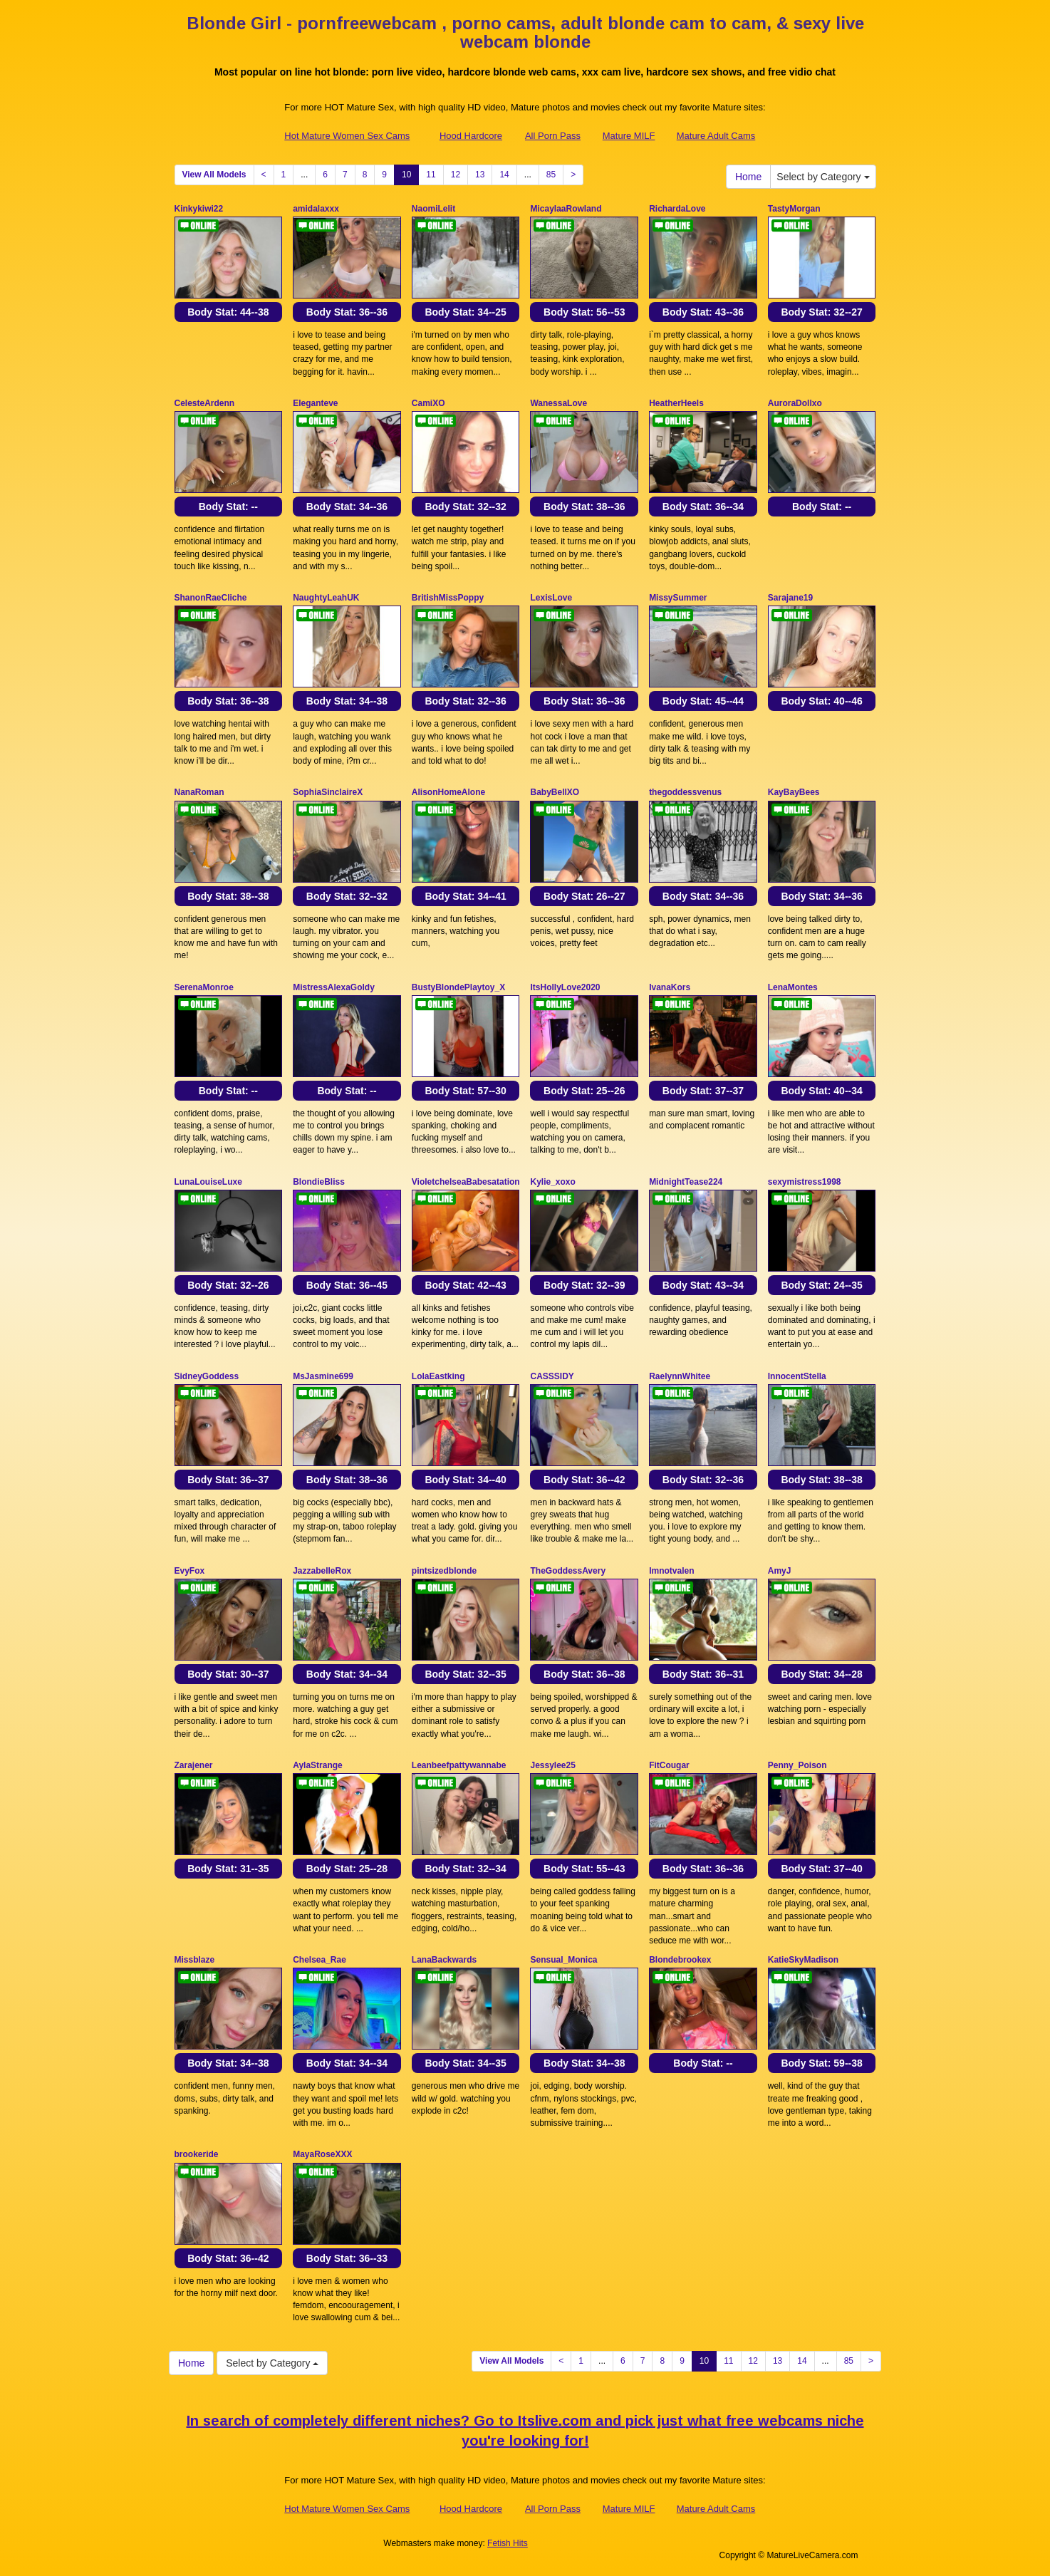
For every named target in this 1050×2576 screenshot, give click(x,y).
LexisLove (551, 598)
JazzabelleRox (322, 1571)
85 (551, 175)
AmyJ (779, 1571)
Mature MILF (629, 135)
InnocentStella (797, 1376)
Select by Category (822, 176)
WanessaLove (558, 403)
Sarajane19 (790, 598)
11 (430, 175)
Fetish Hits (507, 2543)
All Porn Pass (553, 135)
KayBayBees (794, 792)
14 (504, 175)
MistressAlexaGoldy (334, 987)
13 (479, 175)
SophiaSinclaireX (328, 792)
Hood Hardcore (471, 135)
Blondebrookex (680, 1960)
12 (455, 175)
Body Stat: (228, 312)
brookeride (197, 2154)
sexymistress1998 (804, 1182)
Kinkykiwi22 (199, 209)
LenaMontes (793, 987)
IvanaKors (669, 987)
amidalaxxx (316, 209)
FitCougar (669, 1765)
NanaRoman (199, 792)
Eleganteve (315, 403)
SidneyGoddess (207, 1376)
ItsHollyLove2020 (565, 987)
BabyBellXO (554, 792)
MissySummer (678, 598)
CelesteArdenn (205, 403)
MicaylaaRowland (565, 209)
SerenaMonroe (204, 987)
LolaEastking (438, 1376)
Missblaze (195, 1960)
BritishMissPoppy (448, 598)
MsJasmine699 (323, 1376)
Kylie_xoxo (552, 1182)
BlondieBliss (319, 1182)
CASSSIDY (551, 1376)
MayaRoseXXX (322, 2154)
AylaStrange (318, 1765)
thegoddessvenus (685, 792)
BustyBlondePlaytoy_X (458, 987)
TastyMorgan (794, 209)
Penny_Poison (797, 1765)
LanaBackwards (444, 1960)
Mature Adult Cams (716, 135)
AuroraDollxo (795, 403)
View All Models (214, 175)
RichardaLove (677, 209)
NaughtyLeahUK (326, 598)
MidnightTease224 (685, 1182)
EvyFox (190, 1571)
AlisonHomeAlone (448, 792)
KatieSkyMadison (803, 1960)
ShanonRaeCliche (211, 598)
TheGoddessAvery (567, 1571)
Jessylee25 (552, 1765)
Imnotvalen (671, 1571)
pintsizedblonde (444, 1571)
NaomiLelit (433, 209)
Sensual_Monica (563, 1960)
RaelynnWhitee (679, 1376)
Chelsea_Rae (319, 1960)
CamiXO (428, 403)
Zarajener (194, 1765)
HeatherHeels (676, 403)
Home (748, 176)
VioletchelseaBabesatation (466, 1182)
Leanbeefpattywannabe (459, 1765)
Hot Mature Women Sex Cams (347, 135)
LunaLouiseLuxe (208, 1182)
